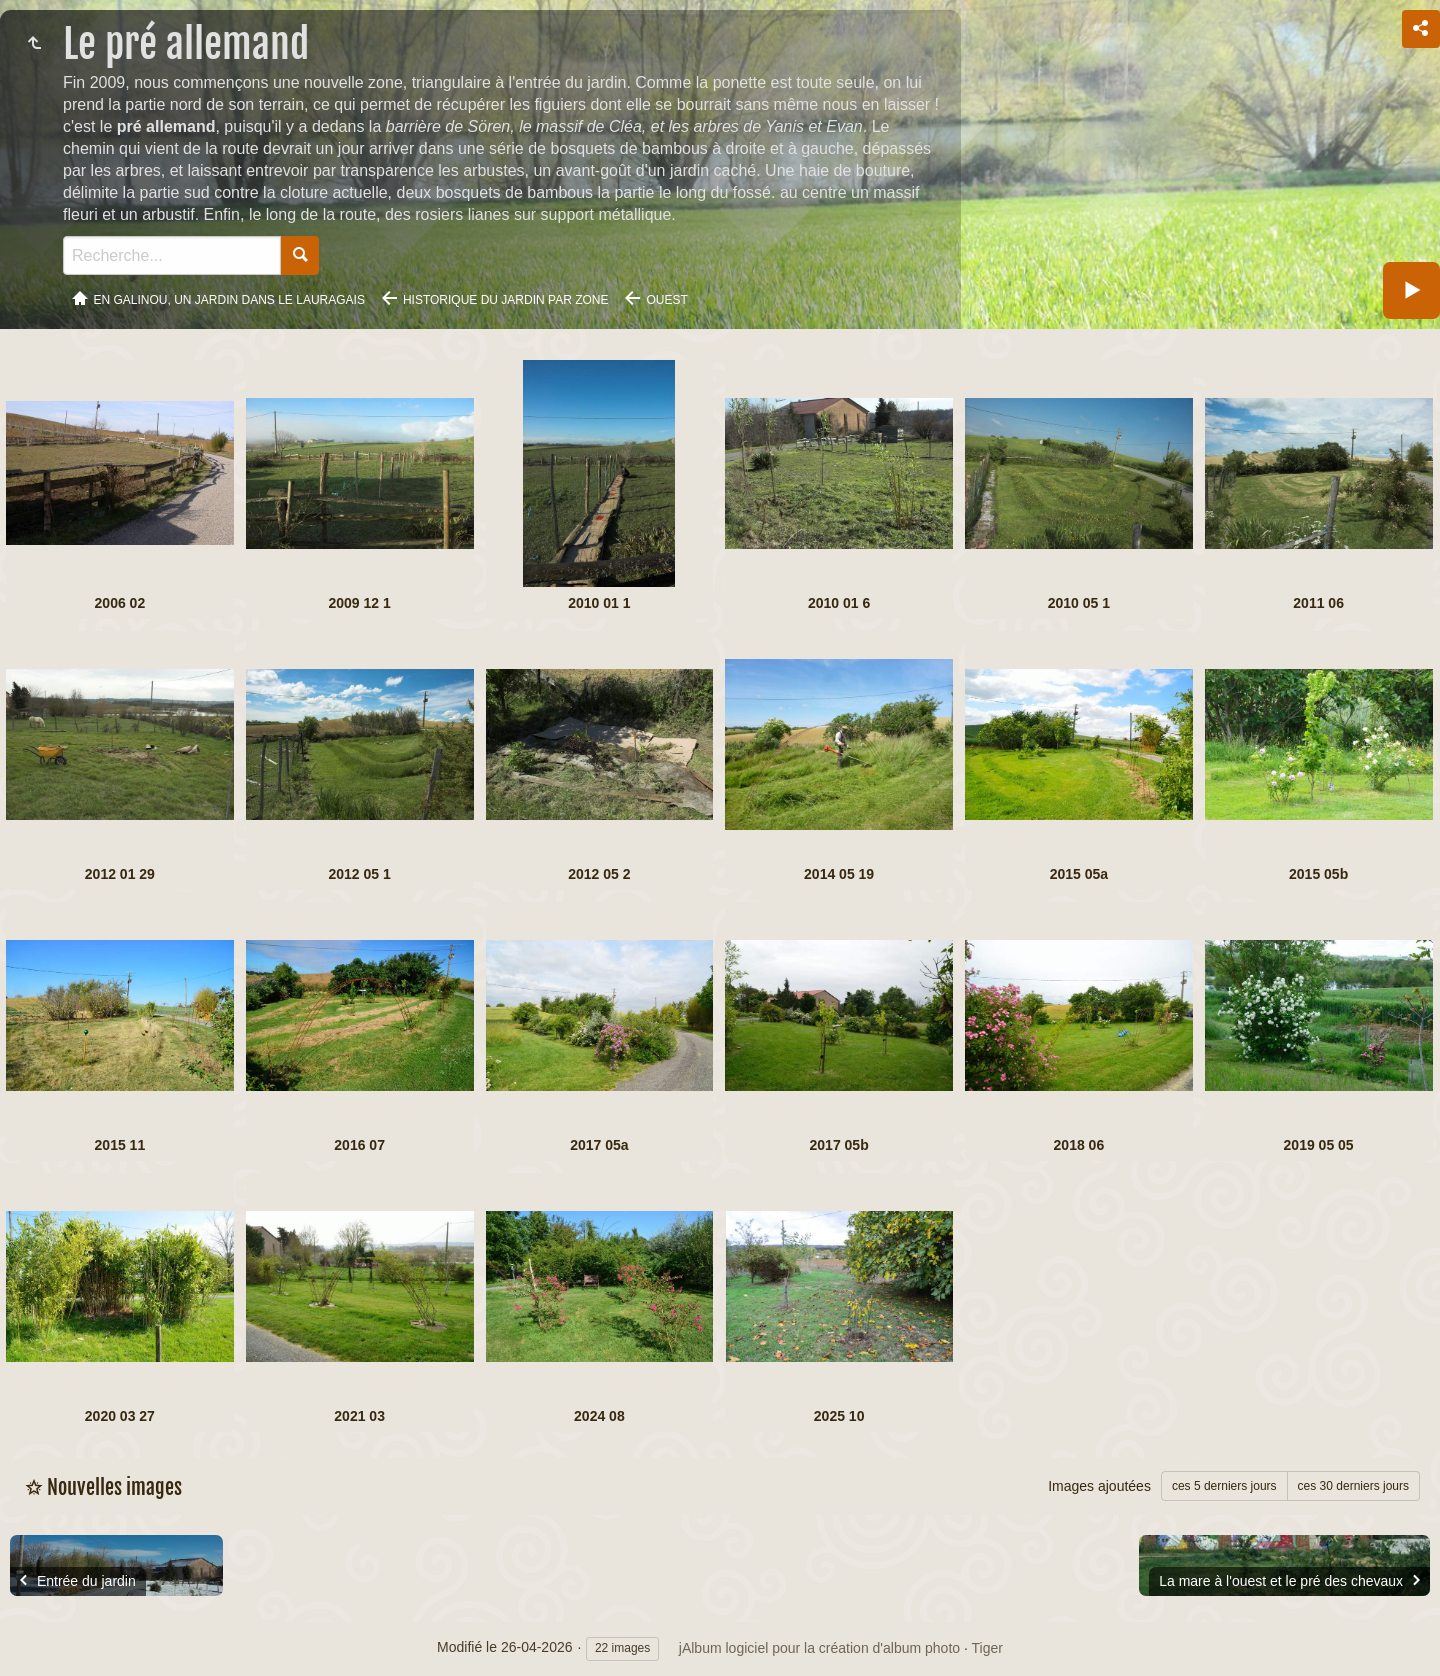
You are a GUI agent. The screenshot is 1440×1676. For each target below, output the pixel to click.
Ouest (666, 300)
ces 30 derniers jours (1353, 1486)
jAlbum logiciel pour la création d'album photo (819, 1648)
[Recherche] (172, 255)
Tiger (987, 1648)
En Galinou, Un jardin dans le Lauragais (229, 300)
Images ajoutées (1099, 1486)
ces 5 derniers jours (1224, 1486)
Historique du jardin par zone (506, 300)
